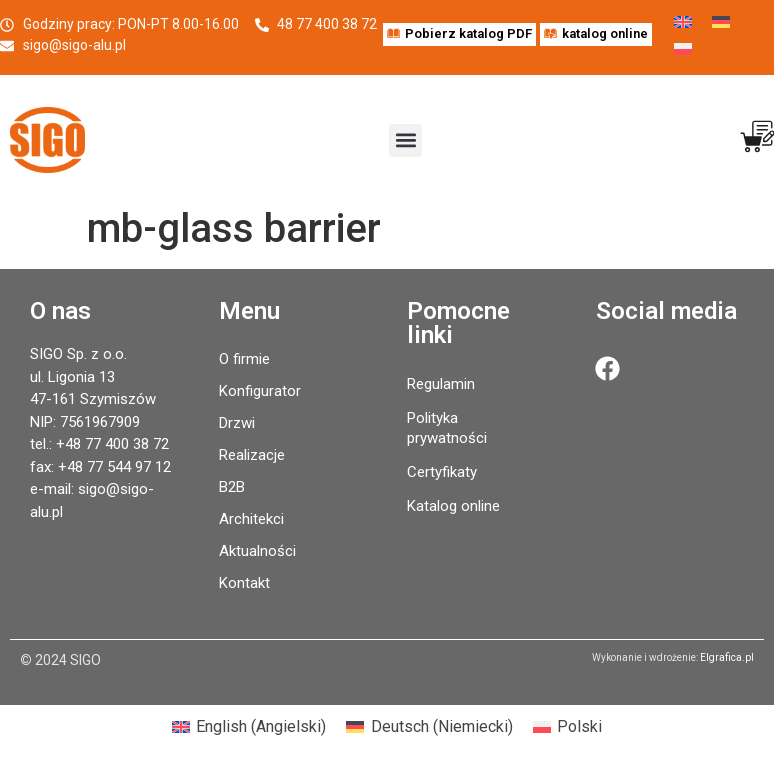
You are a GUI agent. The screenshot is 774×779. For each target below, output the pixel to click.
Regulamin (441, 384)
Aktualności (257, 551)
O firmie (244, 359)
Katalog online (453, 506)
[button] (405, 140)
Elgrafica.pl (727, 657)
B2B (232, 487)
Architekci (251, 519)
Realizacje (252, 455)
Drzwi (237, 423)
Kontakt (244, 583)
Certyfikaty (442, 472)
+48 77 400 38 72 (112, 444)
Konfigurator (260, 391)
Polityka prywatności (447, 428)
